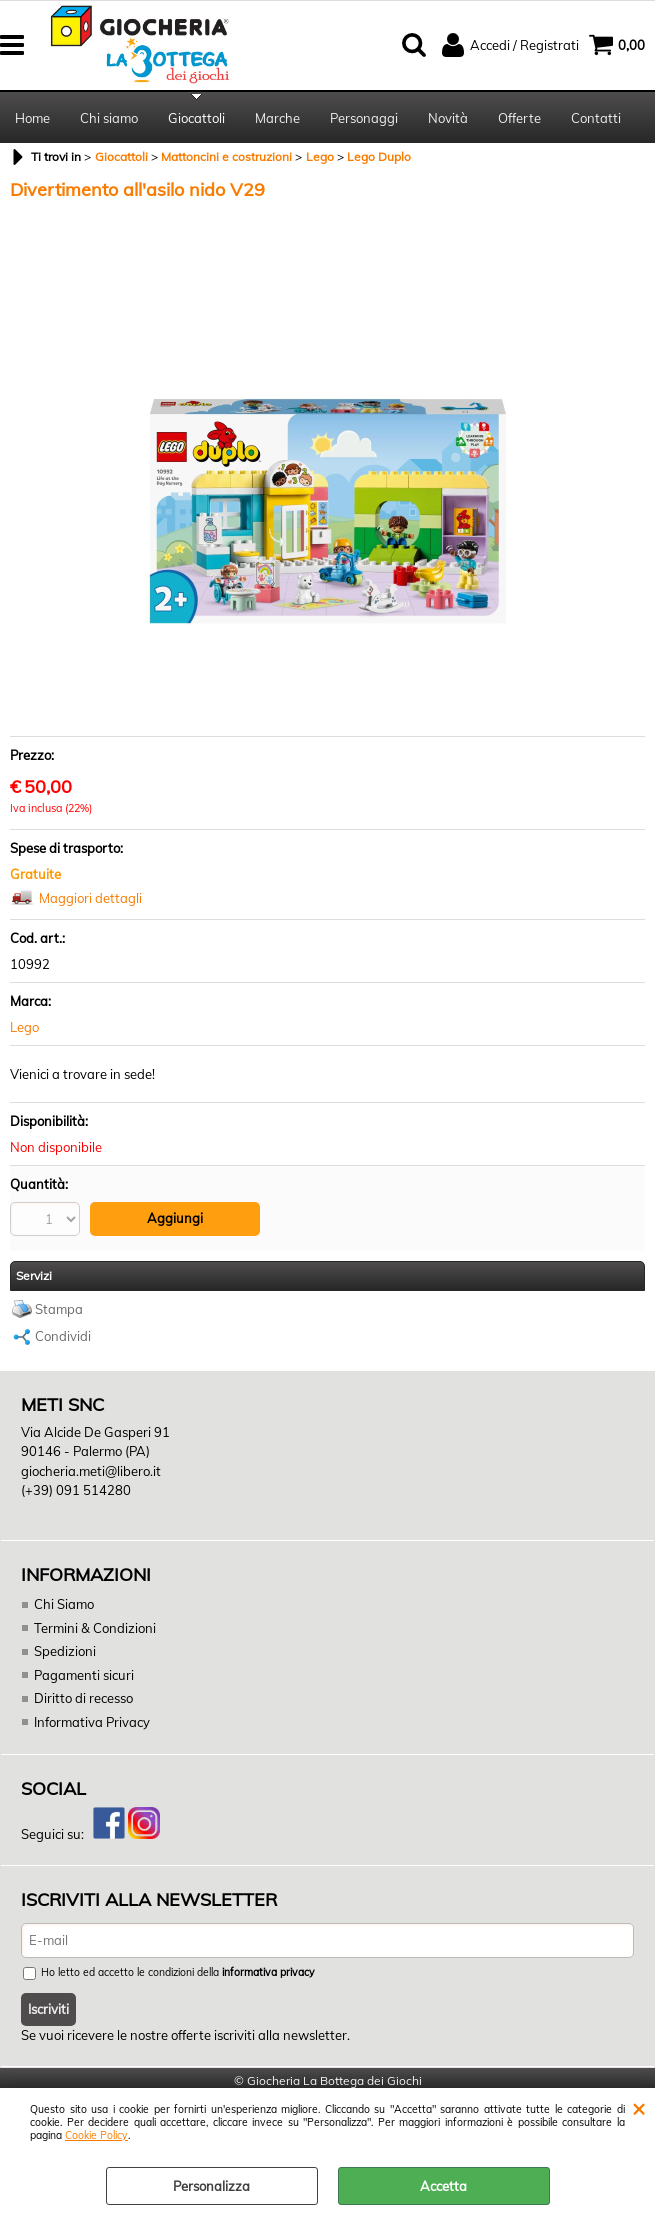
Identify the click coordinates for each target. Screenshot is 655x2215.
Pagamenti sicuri (84, 1675)
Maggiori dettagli (90, 898)
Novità (448, 118)
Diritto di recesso (83, 1698)
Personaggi (364, 118)
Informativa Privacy (92, 1722)
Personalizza (211, 2186)
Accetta (443, 2186)
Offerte (519, 118)
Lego (24, 1027)
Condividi (63, 1336)
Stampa (59, 1309)
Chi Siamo (64, 1604)
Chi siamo (109, 118)
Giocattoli (196, 118)
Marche (277, 118)
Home (32, 118)
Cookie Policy (96, 2135)
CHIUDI (638, 2108)
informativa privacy (268, 1972)
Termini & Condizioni (95, 1628)
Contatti (596, 118)
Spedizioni (65, 1651)
